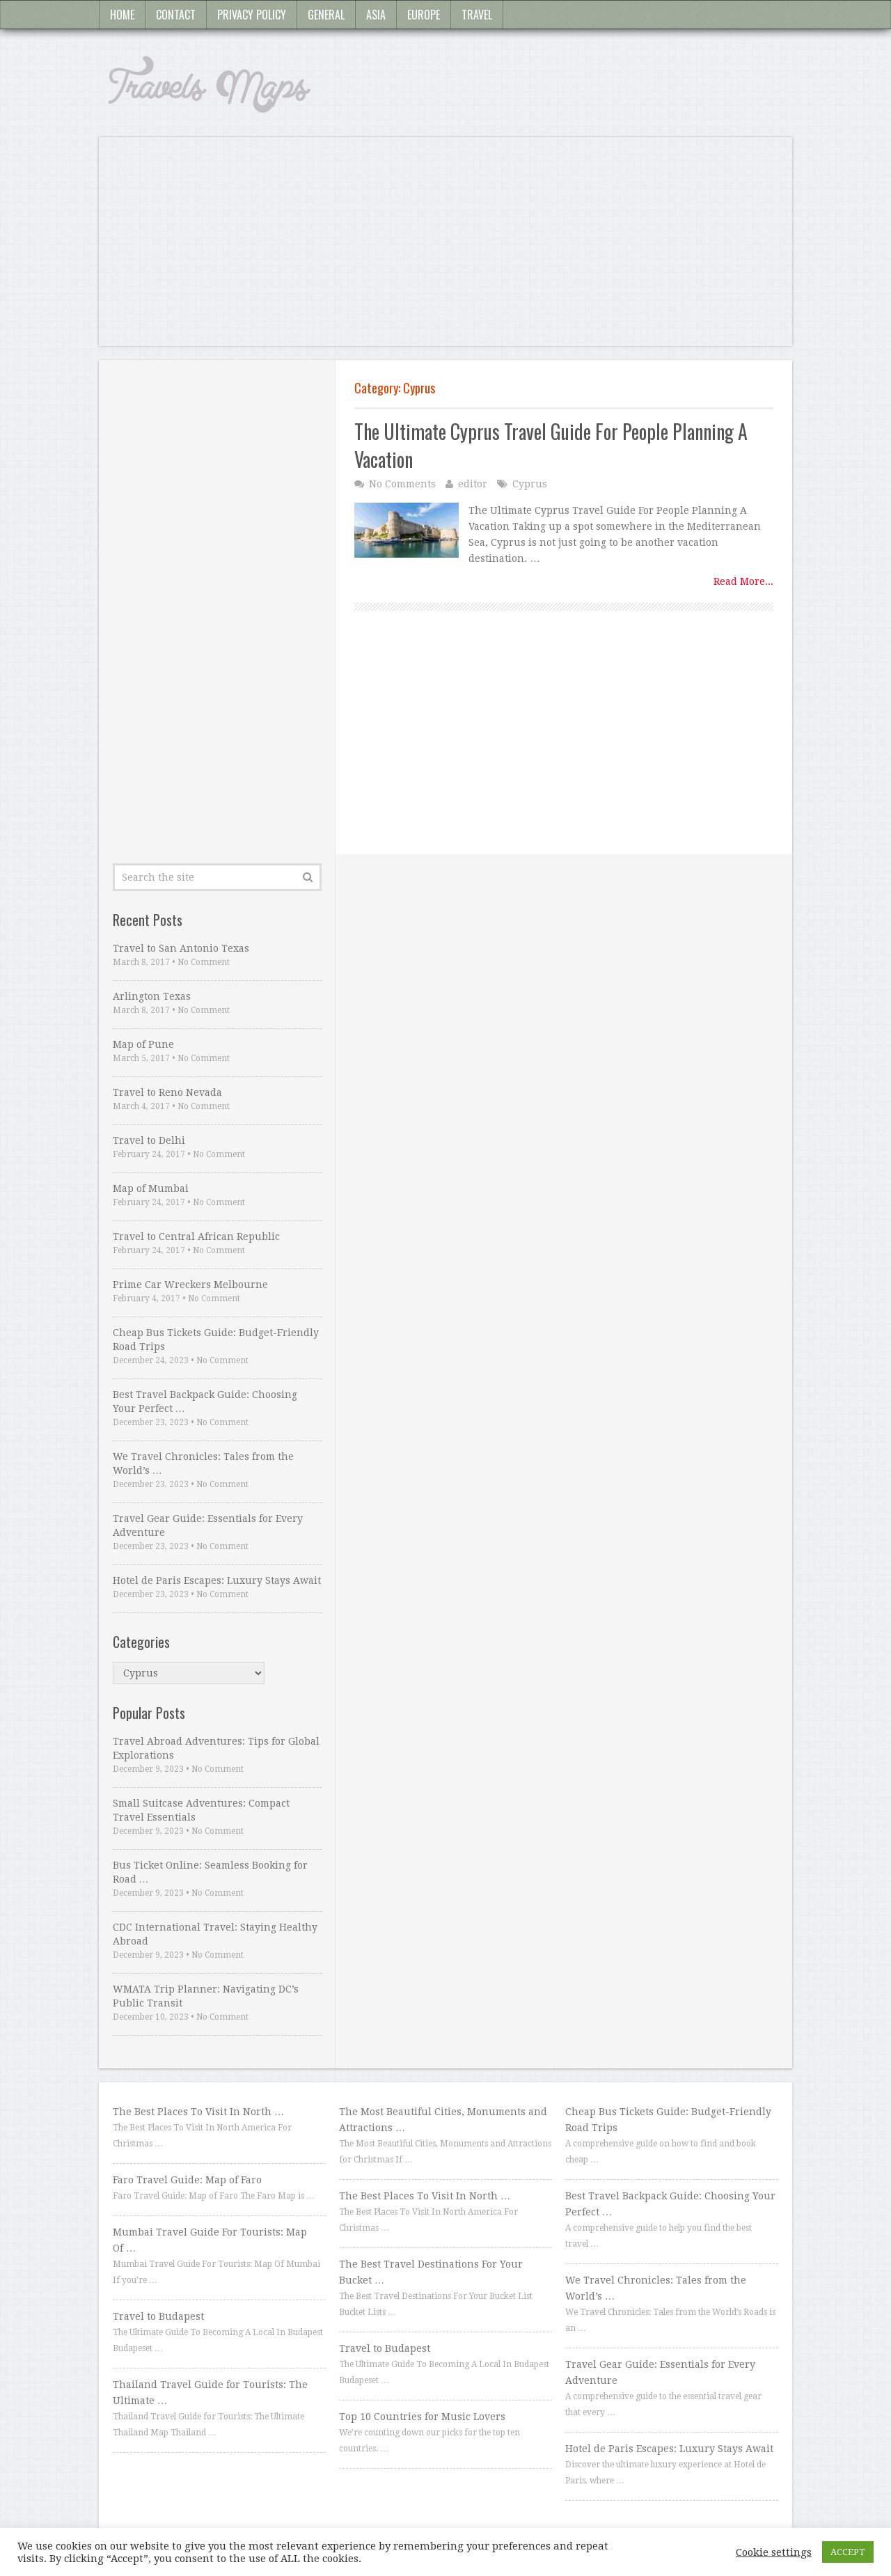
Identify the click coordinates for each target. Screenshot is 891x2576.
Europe (423, 14)
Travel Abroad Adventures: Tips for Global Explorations (216, 1748)
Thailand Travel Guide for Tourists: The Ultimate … (210, 2392)
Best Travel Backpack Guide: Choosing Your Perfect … (205, 1401)
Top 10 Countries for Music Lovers (422, 2416)
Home (122, 14)
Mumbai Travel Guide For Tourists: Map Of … (210, 2240)
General (326, 14)
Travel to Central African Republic (196, 1236)
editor (472, 483)
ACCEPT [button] (847, 2552)
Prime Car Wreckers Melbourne (190, 1284)
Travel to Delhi (149, 1140)
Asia (376, 14)
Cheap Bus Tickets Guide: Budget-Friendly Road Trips (216, 1339)
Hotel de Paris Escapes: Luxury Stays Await (217, 1580)
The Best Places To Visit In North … (198, 2111)
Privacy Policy (251, 14)
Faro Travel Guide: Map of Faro (187, 2179)
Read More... (743, 581)
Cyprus (529, 483)
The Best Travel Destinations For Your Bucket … (431, 2272)
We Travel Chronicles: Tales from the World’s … (203, 1463)
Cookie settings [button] (774, 2552)
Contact (176, 14)
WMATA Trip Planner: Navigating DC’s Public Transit (206, 1996)
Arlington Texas (152, 996)
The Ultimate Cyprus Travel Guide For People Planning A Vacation (551, 445)
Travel (477, 14)
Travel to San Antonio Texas (181, 948)
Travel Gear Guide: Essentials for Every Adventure (208, 1525)
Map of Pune (143, 1044)
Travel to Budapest (158, 2316)
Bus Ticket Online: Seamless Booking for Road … (210, 1872)
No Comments (402, 483)
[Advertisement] (445, 248)
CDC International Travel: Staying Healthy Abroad (215, 1934)
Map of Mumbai (151, 1188)
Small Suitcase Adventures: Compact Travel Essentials (201, 1810)
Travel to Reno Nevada (167, 1092)
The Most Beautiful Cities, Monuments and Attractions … (443, 2119)
